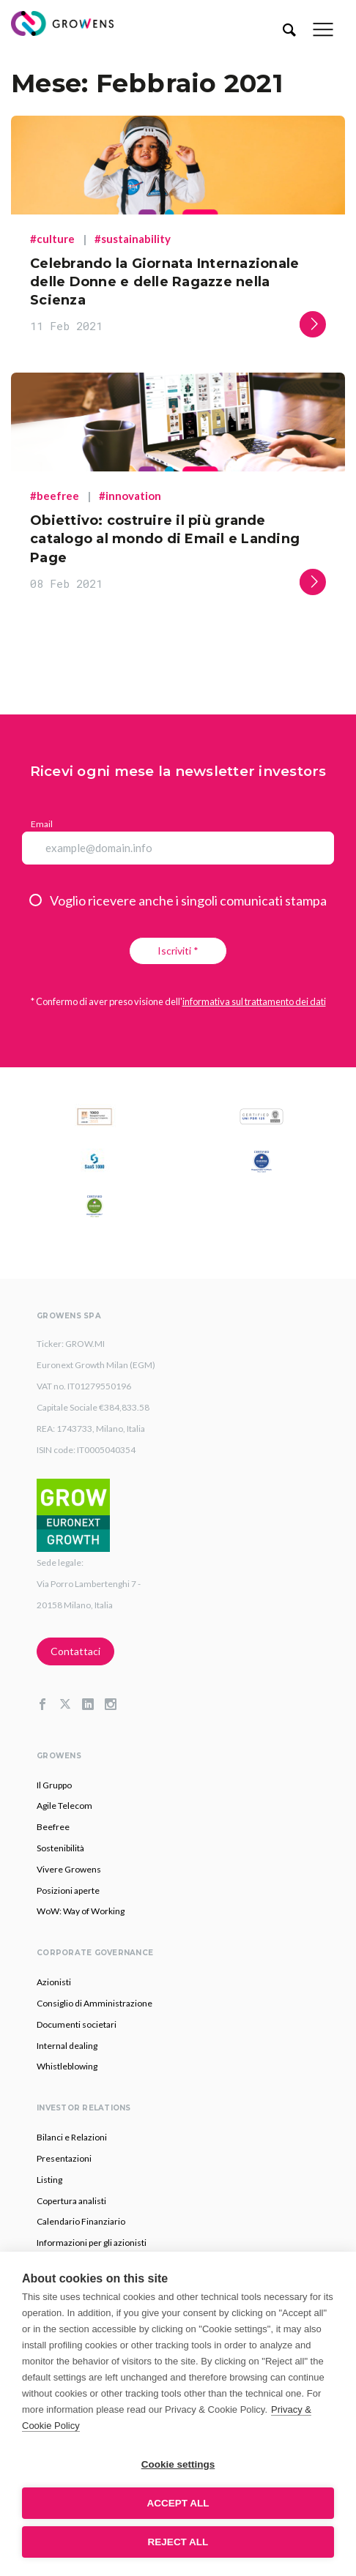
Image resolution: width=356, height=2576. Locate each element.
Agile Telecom (64, 1805)
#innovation (130, 495)
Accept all (178, 2503)
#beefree (54, 495)
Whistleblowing (67, 2066)
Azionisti (54, 1981)
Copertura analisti (71, 2200)
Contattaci (75, 1651)
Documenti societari (76, 2024)
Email (42, 823)
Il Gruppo (54, 1785)
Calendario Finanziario (81, 2221)
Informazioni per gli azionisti (92, 2242)
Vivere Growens (69, 1869)
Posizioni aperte (68, 1890)
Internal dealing (67, 2045)
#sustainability (132, 238)
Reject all (178, 2541)
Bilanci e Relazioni (72, 2137)
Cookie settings (178, 2464)
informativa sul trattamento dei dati (254, 1001)
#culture (52, 238)
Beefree (53, 1826)
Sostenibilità (60, 1848)
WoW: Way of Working (81, 1910)
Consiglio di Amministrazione (94, 2003)
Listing (49, 2179)
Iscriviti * (178, 950)
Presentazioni (64, 2158)
